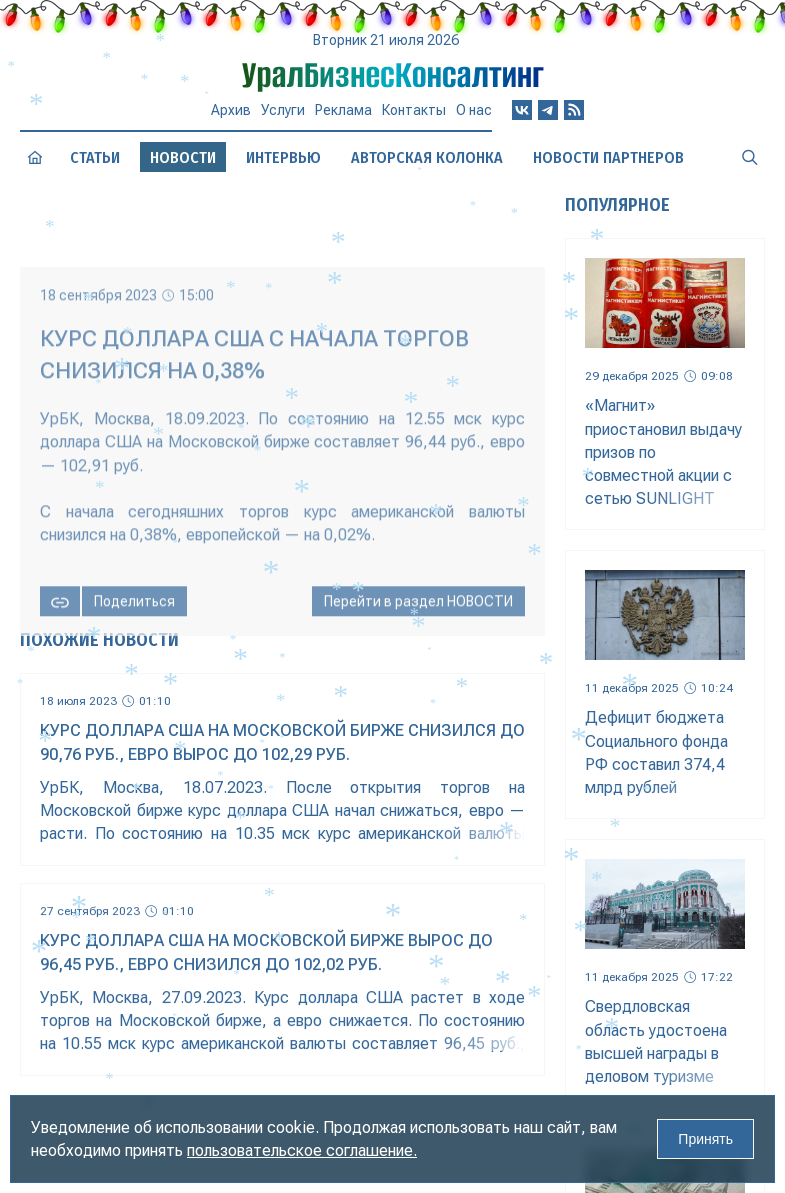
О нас (474, 110)
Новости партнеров (608, 157)
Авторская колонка (427, 157)
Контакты (414, 110)
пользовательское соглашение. (302, 1150)
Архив (231, 110)
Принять (705, 1139)
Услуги (283, 110)
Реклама (343, 110)
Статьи (95, 157)
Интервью (283, 157)
